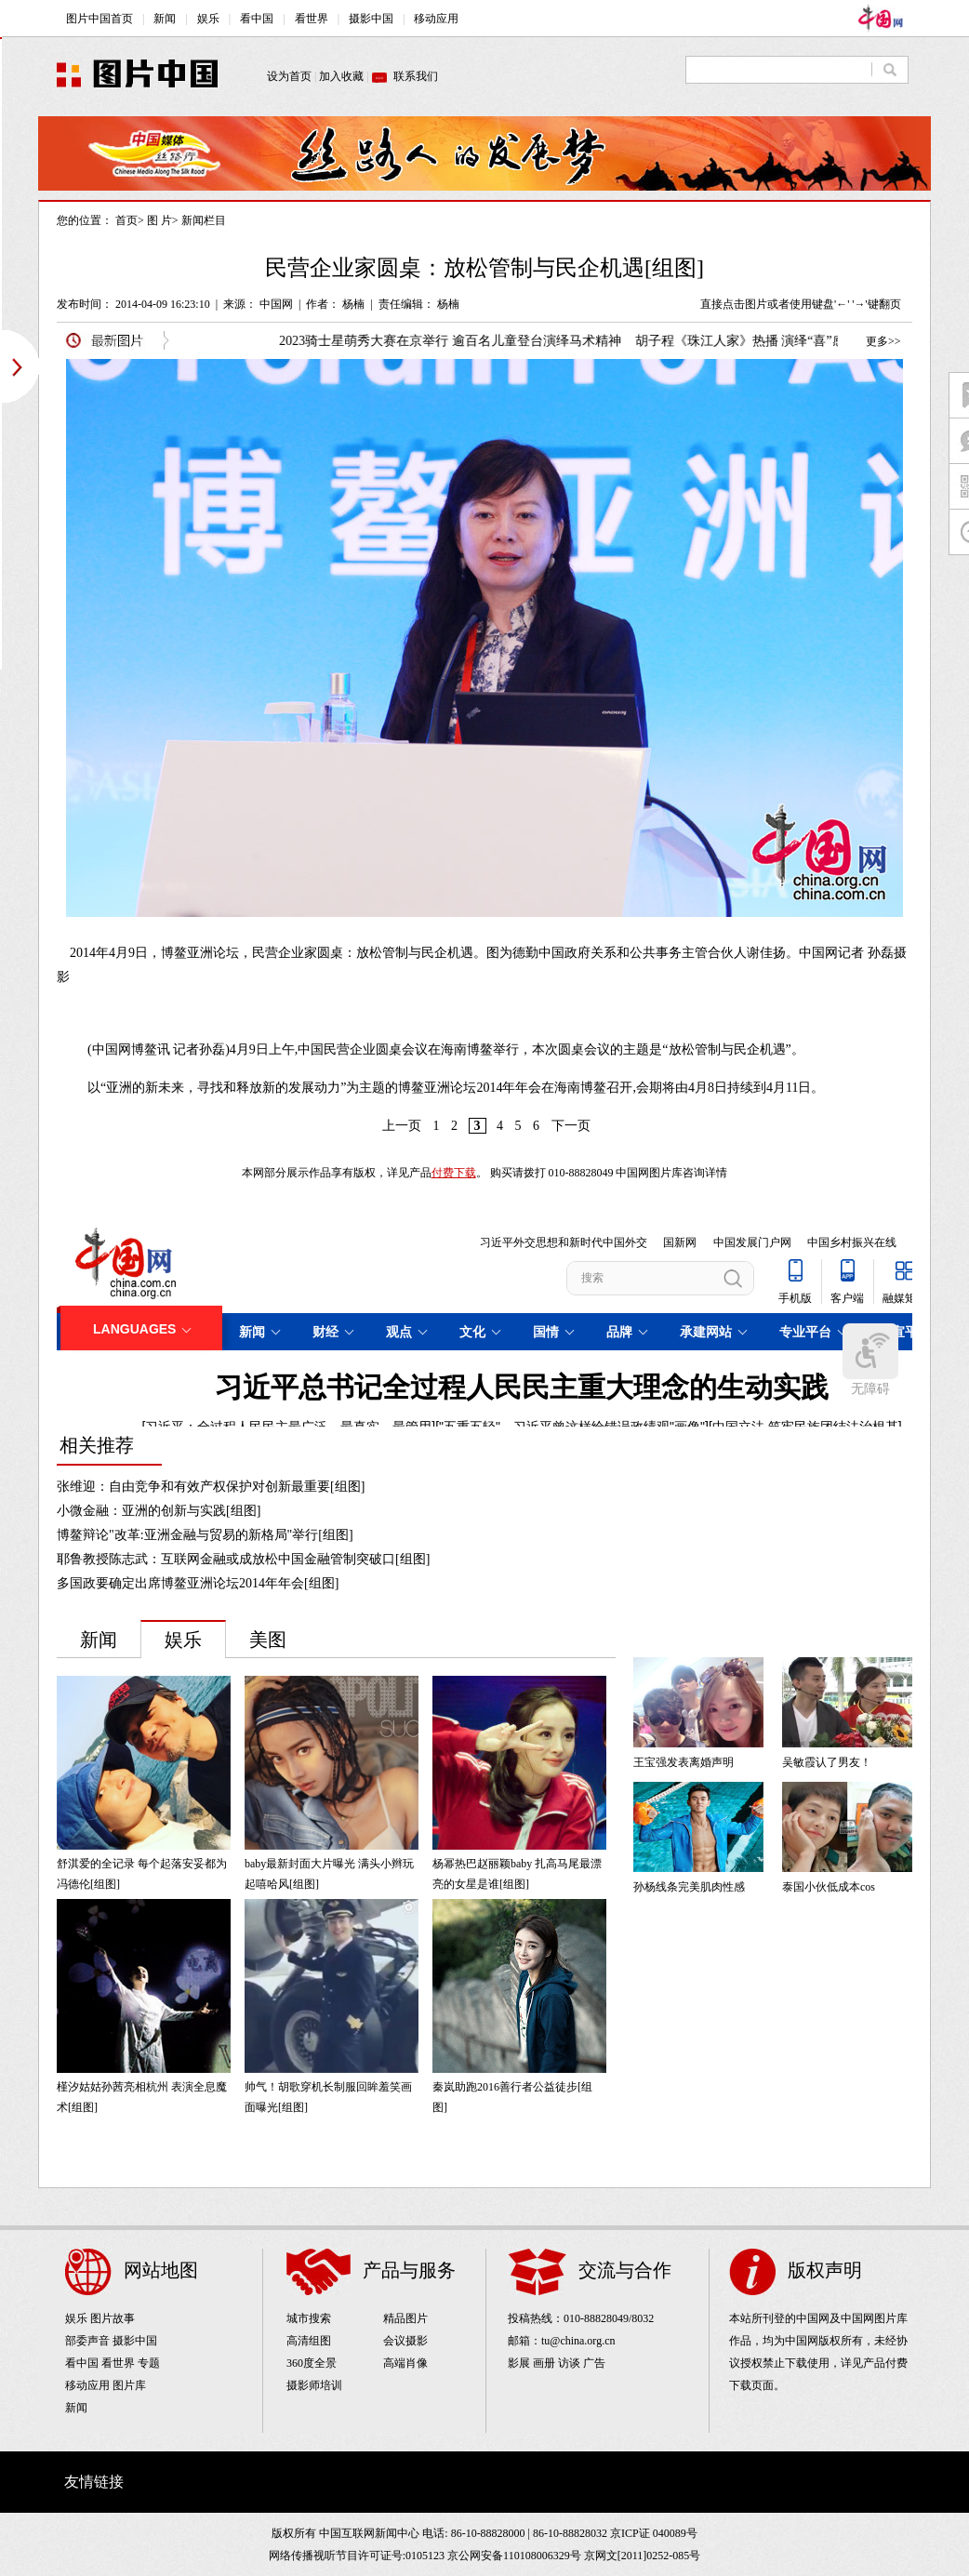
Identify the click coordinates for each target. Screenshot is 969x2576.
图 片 (159, 220)
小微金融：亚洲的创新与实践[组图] (158, 1511)
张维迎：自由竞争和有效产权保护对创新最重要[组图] (211, 1487)
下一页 (571, 1126)
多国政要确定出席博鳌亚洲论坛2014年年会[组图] (197, 1583)
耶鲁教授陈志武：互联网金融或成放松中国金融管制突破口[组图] (243, 1559)
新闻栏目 (203, 220)
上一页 (401, 1126)
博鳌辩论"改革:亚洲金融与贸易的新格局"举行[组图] (205, 1535)
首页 (126, 220)
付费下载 (453, 1172)
